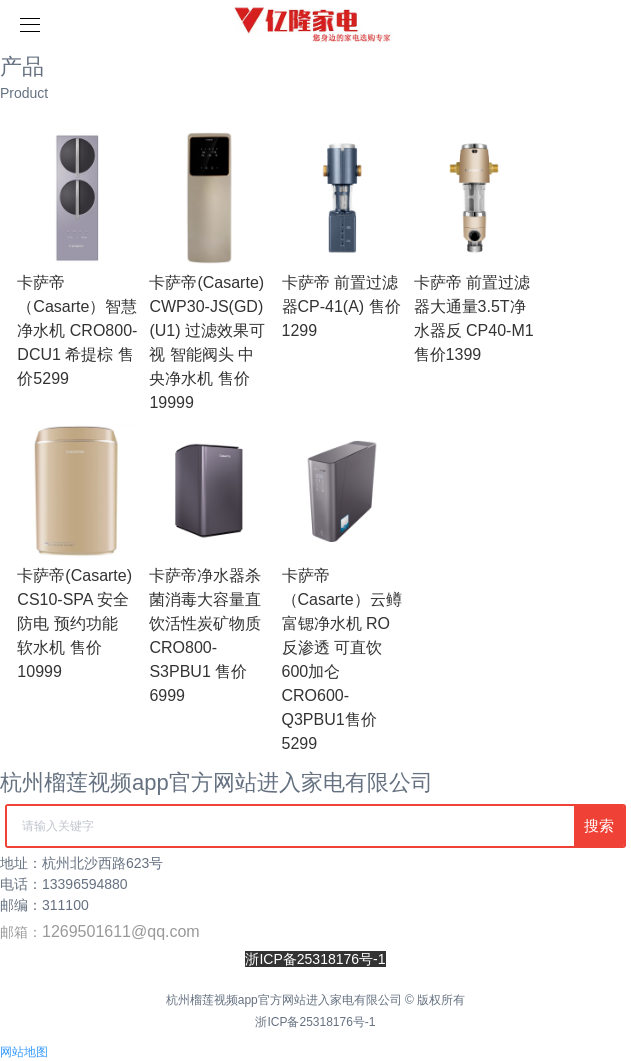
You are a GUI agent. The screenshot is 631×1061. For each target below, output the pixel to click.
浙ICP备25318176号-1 (315, 1022)
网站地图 (24, 1052)
